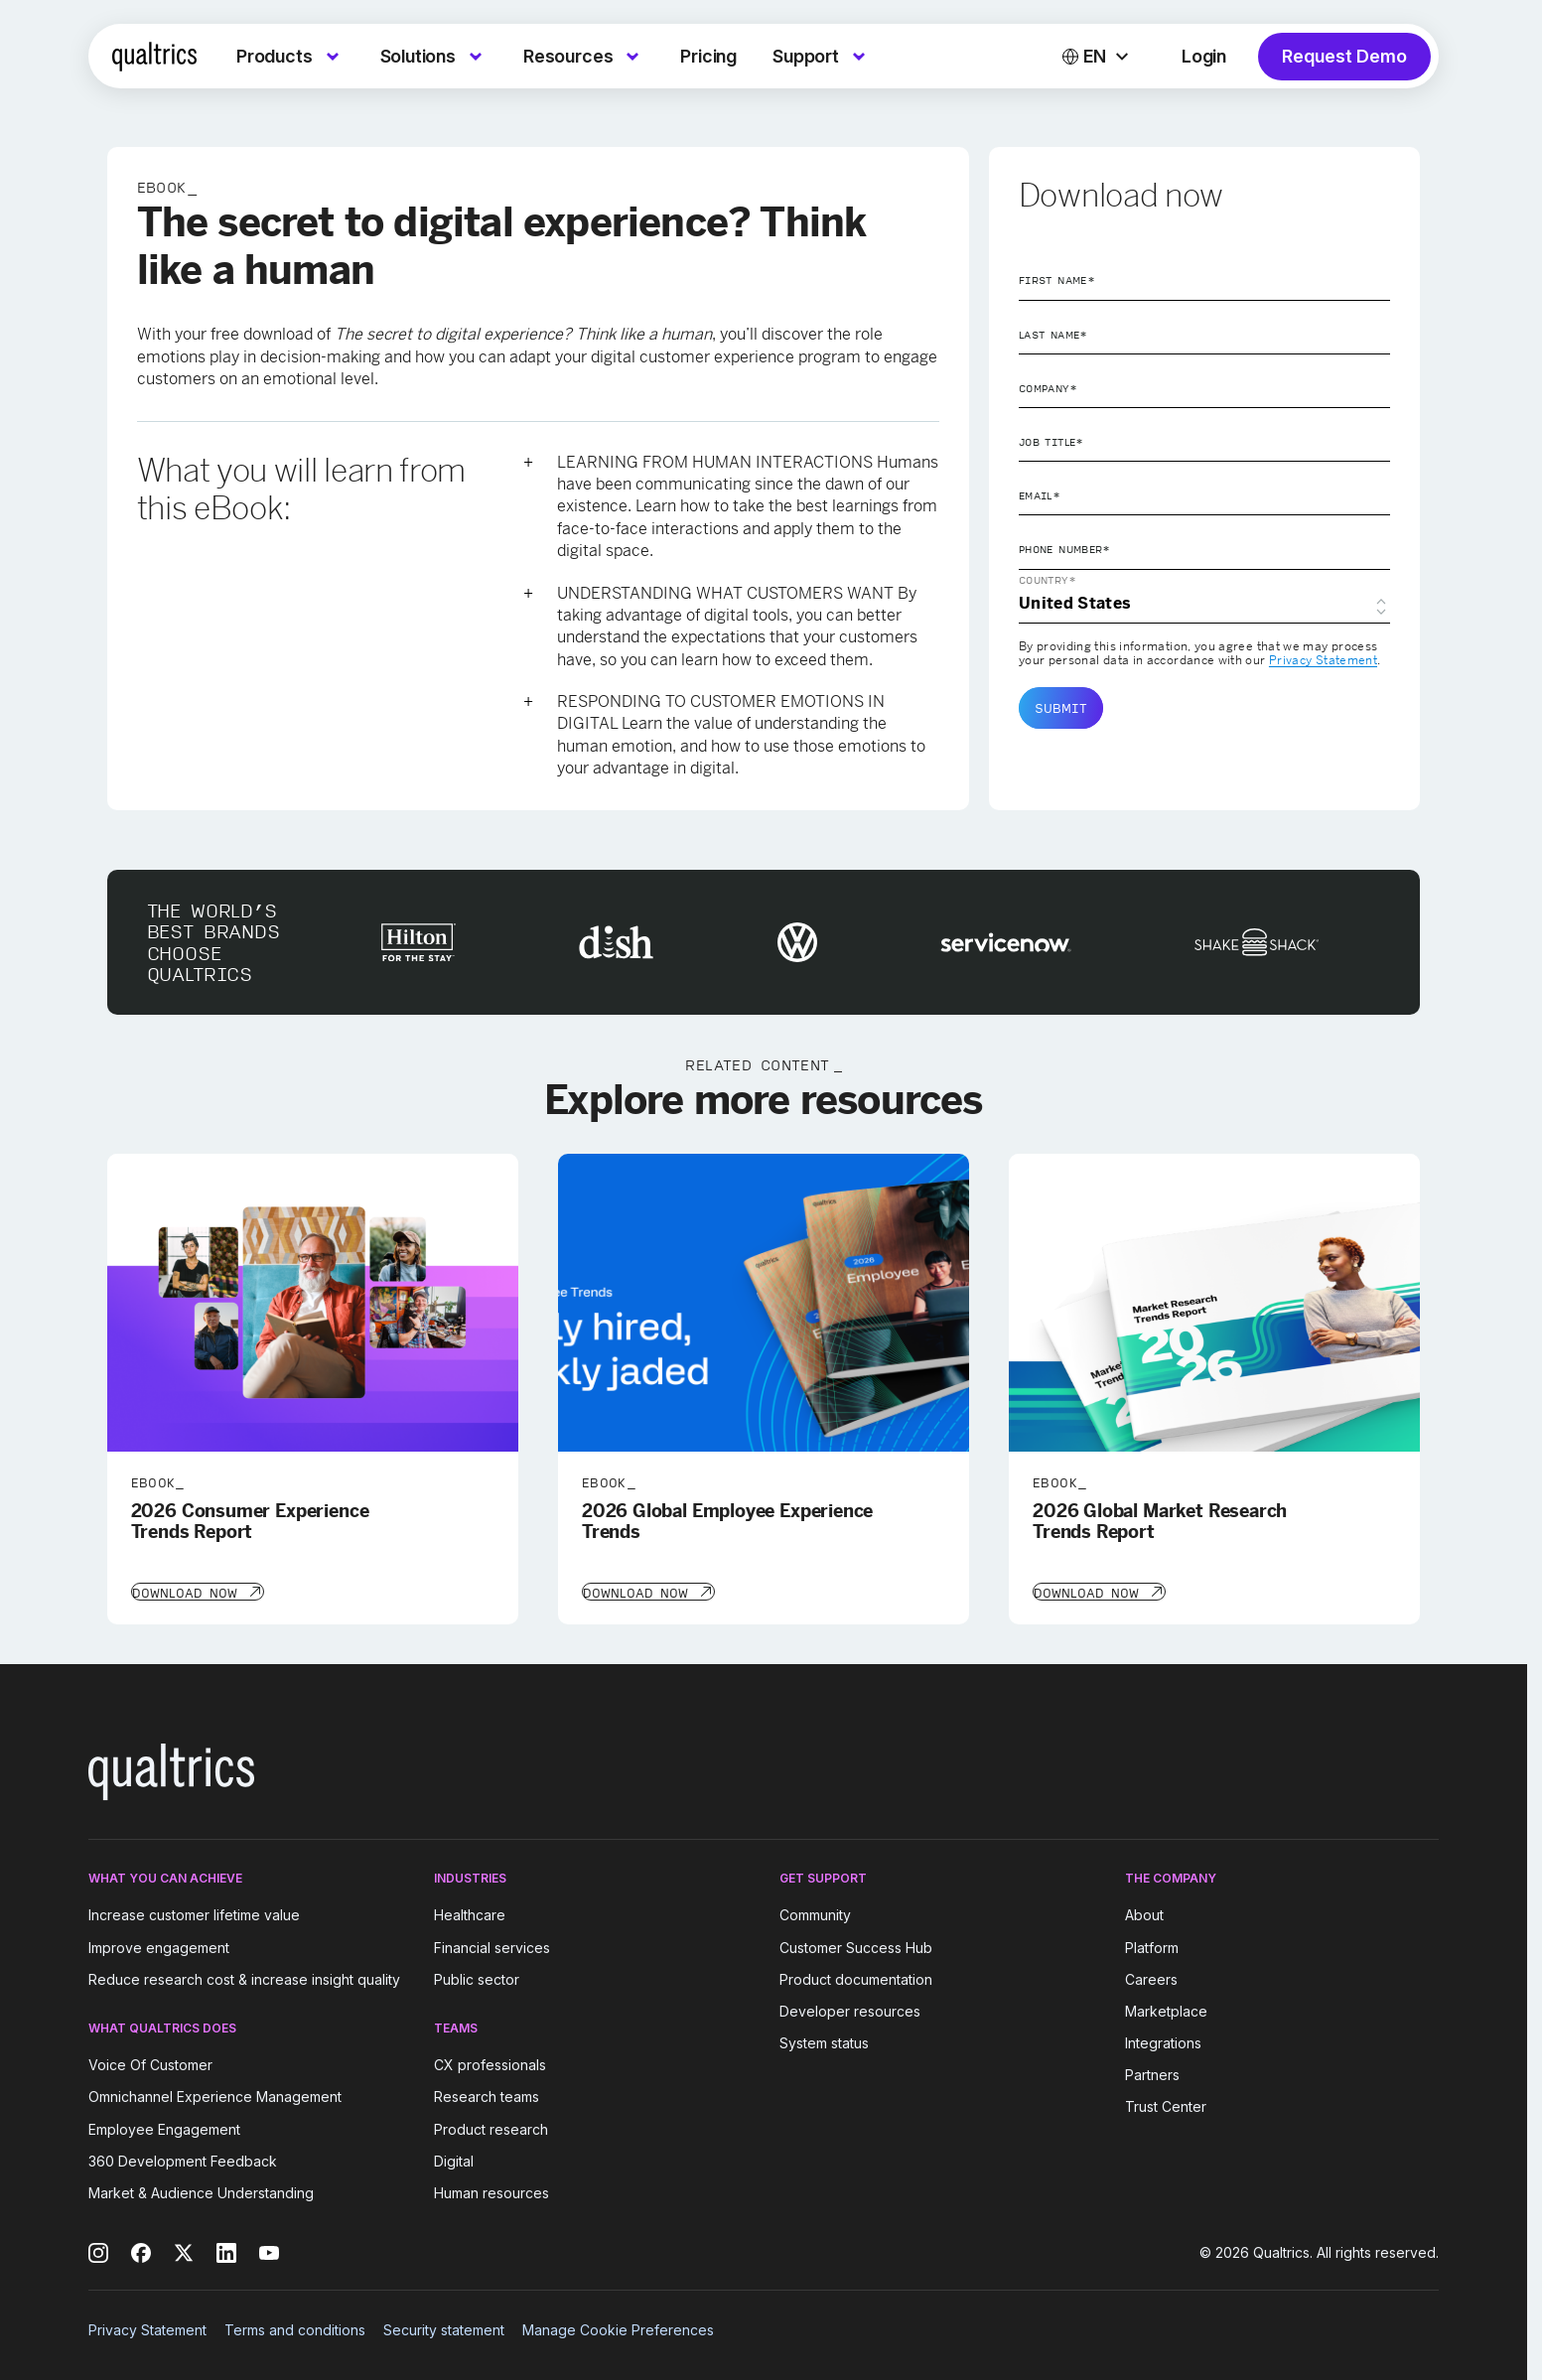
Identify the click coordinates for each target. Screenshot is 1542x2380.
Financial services (492, 1945)
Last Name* (1053, 335)
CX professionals (490, 2062)
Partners (1152, 2072)
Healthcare (469, 1913)
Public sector (476, 1977)
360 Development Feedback (182, 2159)
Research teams (486, 2095)
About (1144, 1913)
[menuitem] (290, 56)
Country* (1047, 580)
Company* (1048, 388)
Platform (1152, 1945)
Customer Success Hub (855, 1945)
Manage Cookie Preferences (618, 2327)
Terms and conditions (294, 2327)
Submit (1061, 708)
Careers (1151, 1977)
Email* (1039, 495)
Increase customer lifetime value (194, 1913)
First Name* (1057, 280)
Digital (454, 2159)
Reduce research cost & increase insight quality (244, 1977)
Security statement (443, 2327)
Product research (491, 2127)
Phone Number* (1065, 549)
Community (815, 1913)
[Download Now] (196, 1591)
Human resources (491, 2190)
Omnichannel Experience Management (215, 2095)
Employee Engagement (164, 2127)
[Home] (154, 56)
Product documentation (855, 1977)
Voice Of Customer (150, 2062)
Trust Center (1165, 2104)
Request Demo (1344, 56)
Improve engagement (158, 1945)
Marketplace (1166, 2009)
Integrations (1163, 2040)
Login (1204, 56)
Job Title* (1051, 442)
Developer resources (849, 2009)
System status (824, 2040)
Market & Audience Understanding (201, 2190)
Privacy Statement (1323, 660)
